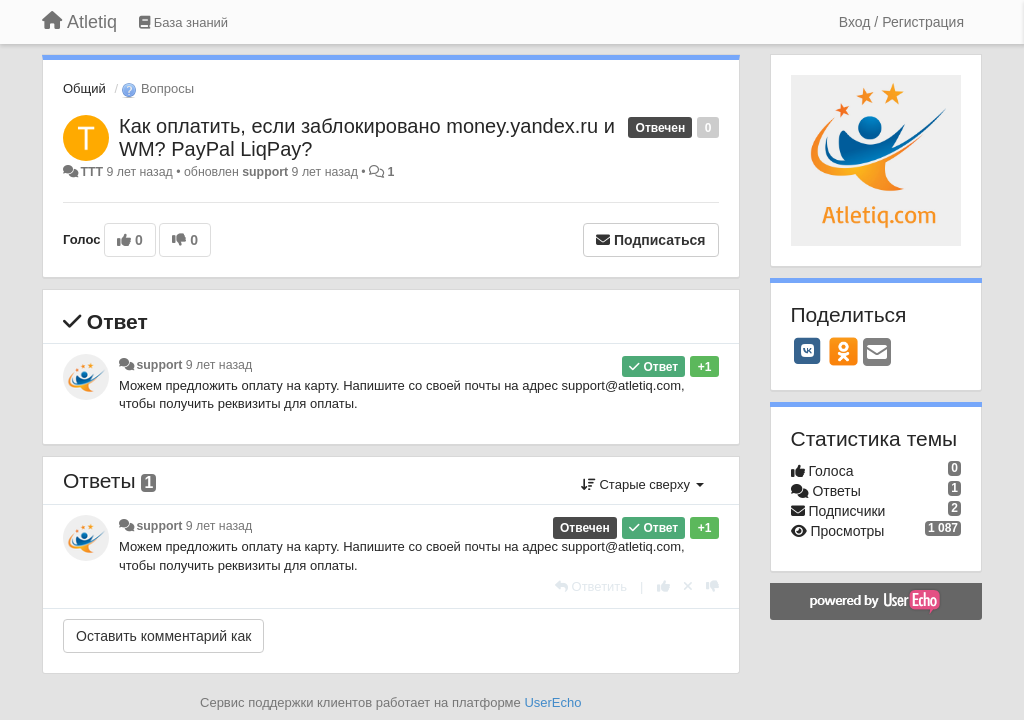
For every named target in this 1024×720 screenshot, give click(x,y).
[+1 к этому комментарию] (663, 586)
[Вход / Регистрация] (901, 22)
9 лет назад (219, 365)
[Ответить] (591, 586)
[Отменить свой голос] (688, 586)
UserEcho (552, 702)
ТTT (91, 172)
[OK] (843, 351)
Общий (84, 88)
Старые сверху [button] (642, 484)
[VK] (808, 351)
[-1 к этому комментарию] (712, 586)
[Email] (877, 353)
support (265, 172)
